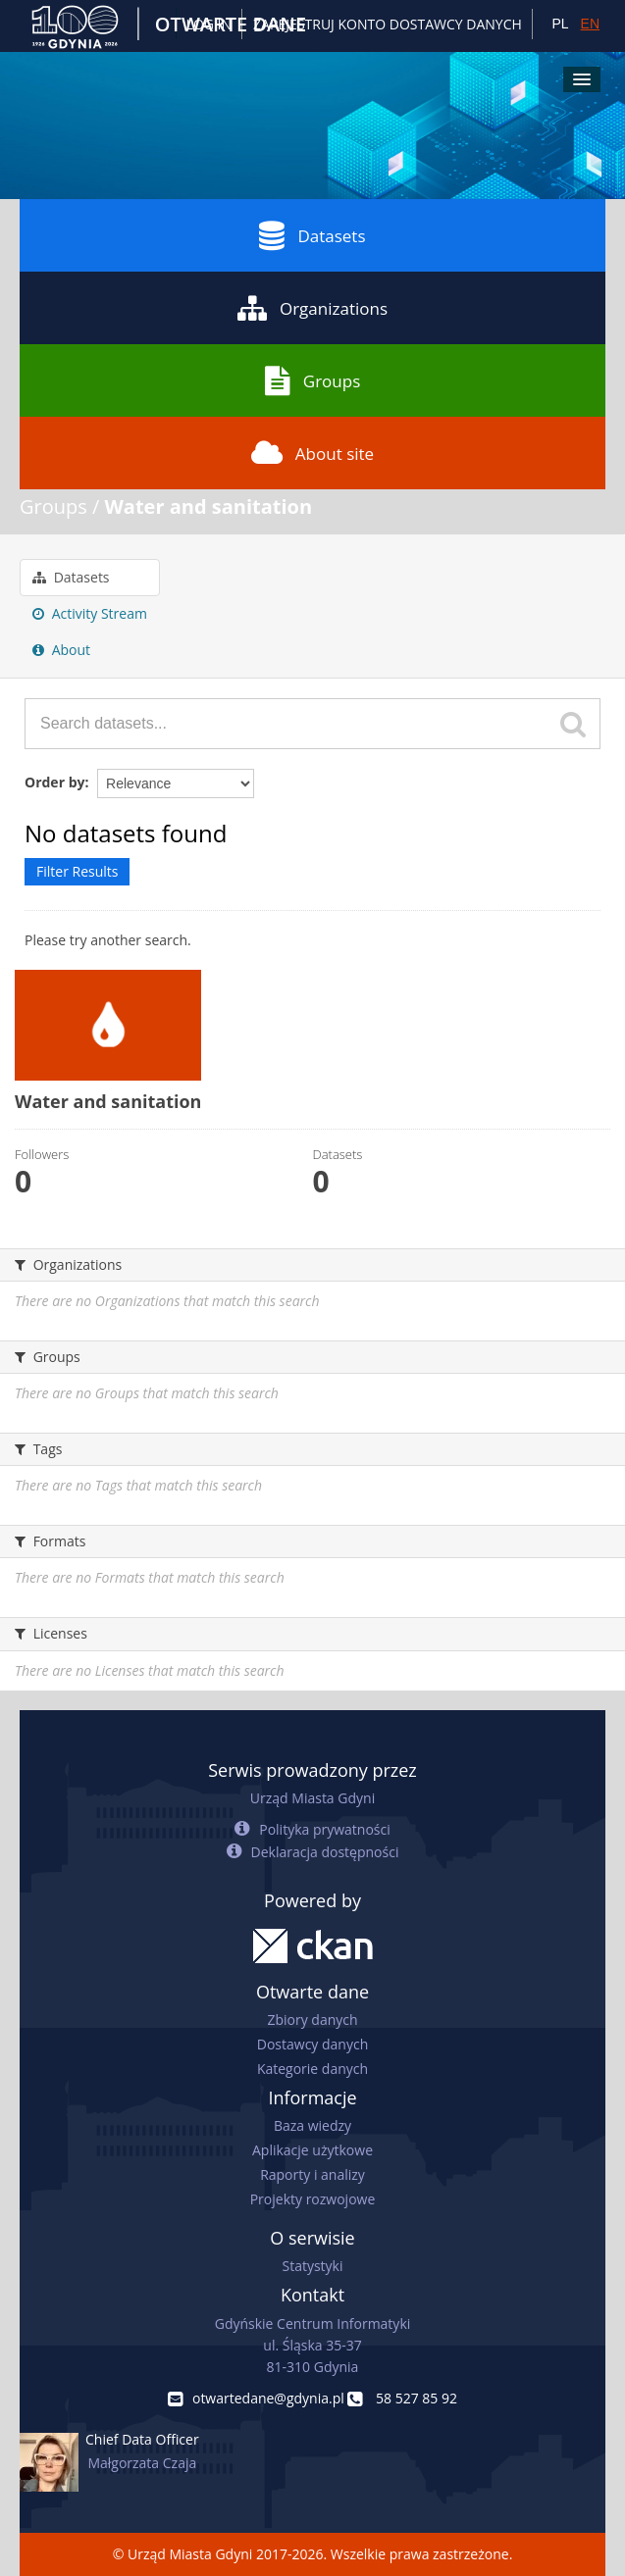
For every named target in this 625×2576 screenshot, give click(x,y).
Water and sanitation (209, 506)
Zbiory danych (312, 2019)
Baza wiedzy (312, 2125)
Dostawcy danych (312, 2044)
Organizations (312, 308)
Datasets (312, 235)
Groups (312, 380)
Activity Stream (89, 613)
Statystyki (312, 2265)
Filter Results (77, 871)
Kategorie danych (312, 2068)
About (61, 649)
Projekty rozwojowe (313, 2199)
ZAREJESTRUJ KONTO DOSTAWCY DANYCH (387, 24)
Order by (54, 782)
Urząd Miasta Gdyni (312, 1798)
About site (312, 453)
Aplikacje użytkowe (312, 2150)
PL (559, 23)
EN (590, 23)
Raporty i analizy (312, 2174)
